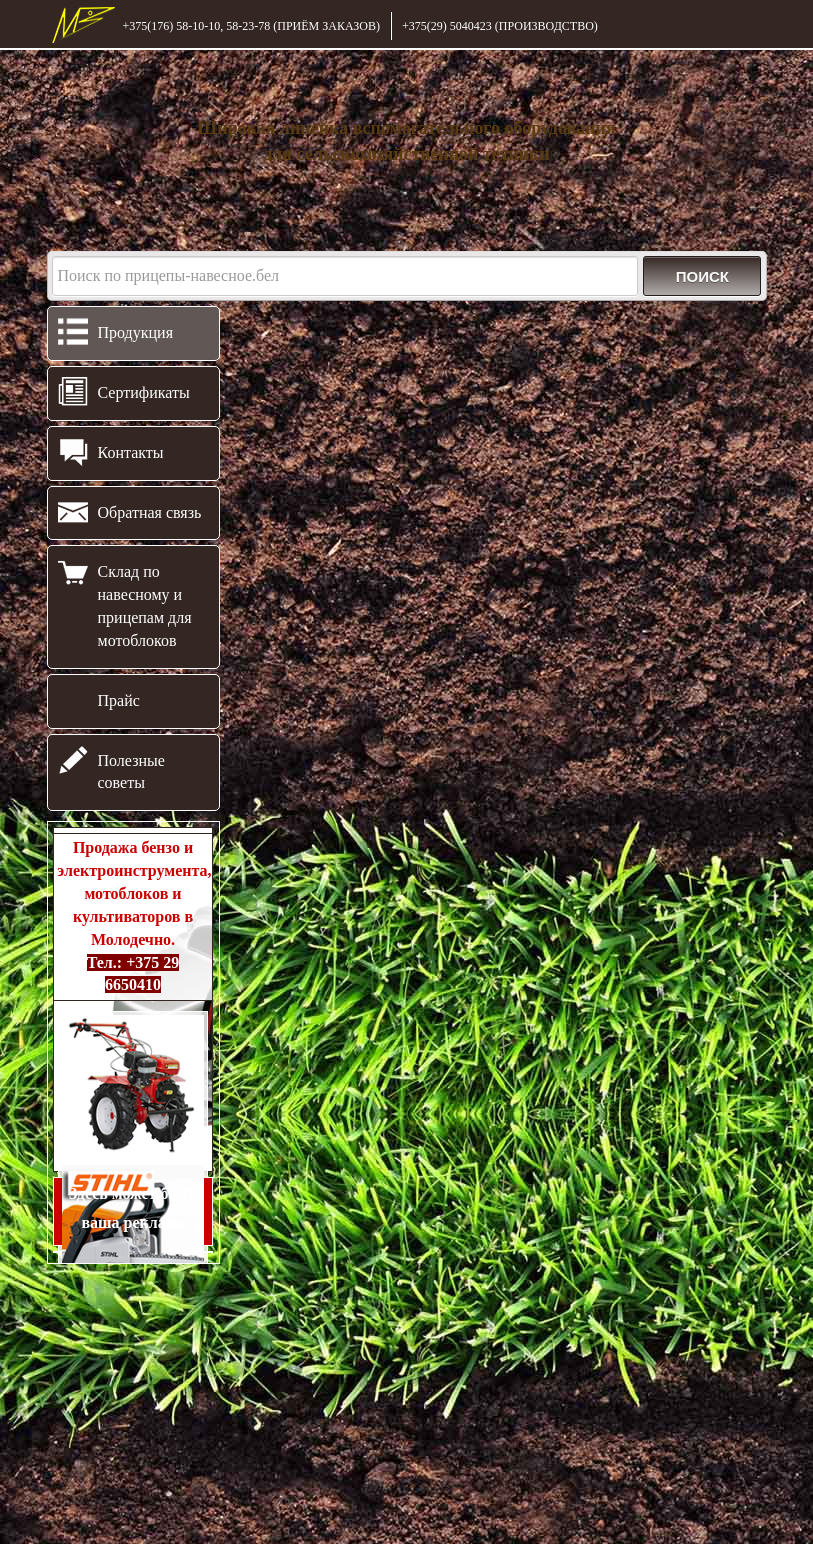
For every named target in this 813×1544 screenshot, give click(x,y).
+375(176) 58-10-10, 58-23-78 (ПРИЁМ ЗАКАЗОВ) (251, 26)
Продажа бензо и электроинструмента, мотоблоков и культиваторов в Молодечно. (134, 916)
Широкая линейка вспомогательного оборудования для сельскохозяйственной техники (406, 141)
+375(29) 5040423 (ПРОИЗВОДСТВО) (500, 26)
